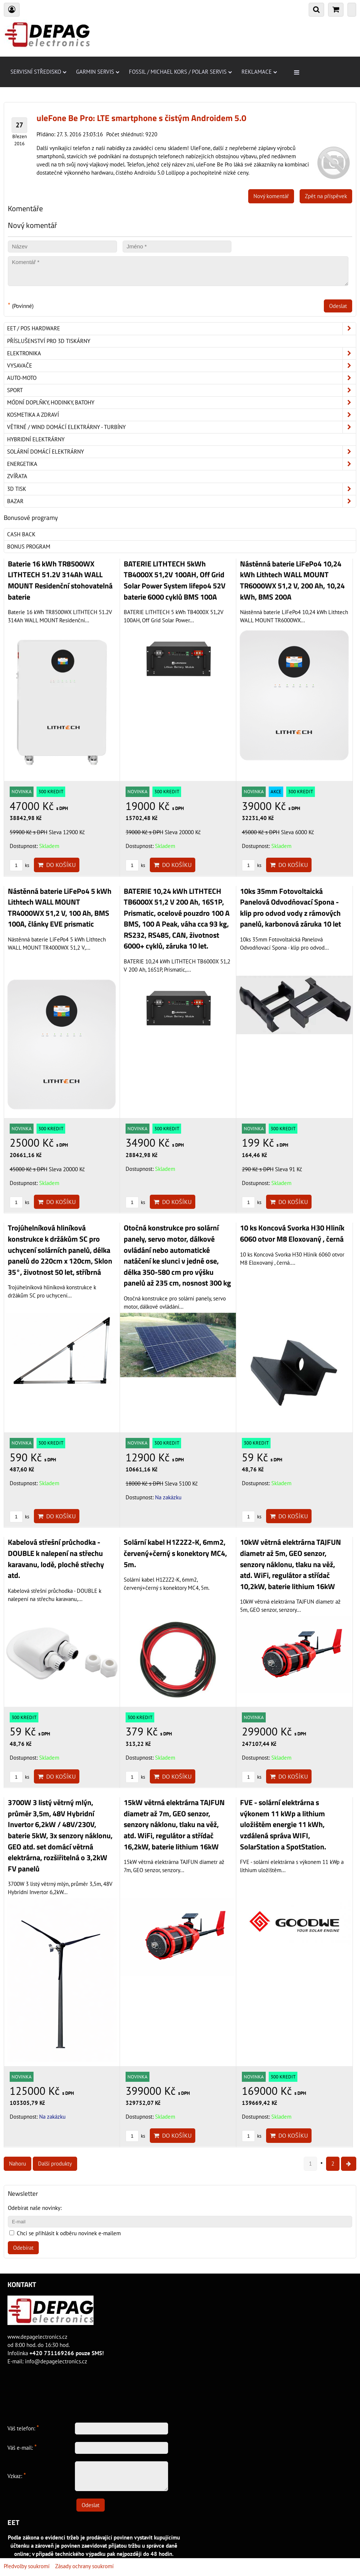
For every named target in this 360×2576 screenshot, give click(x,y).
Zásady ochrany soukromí (84, 2566)
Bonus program (28, 546)
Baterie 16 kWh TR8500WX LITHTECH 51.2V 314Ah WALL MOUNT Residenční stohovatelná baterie (60, 580)
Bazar (181, 501)
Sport (181, 390)
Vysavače (181, 366)
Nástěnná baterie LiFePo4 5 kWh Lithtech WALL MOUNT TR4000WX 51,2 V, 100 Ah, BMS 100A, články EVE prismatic (59, 908)
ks (19, 865)
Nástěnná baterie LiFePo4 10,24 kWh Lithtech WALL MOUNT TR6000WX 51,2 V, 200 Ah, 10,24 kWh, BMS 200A (292, 580)
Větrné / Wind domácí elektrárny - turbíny (181, 427)
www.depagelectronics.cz (37, 2336)
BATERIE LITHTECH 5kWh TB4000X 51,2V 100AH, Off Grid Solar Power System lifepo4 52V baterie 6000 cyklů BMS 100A (174, 580)
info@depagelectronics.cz (56, 2361)
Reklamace (259, 71)
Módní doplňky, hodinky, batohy (181, 403)
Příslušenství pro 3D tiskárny (48, 340)
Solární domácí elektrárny (181, 452)
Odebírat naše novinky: (34, 2207)
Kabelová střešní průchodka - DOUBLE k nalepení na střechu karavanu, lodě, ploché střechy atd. (56, 1559)
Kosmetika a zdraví (181, 415)
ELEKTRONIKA (181, 353)
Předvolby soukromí (27, 2566)
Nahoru (17, 2163)
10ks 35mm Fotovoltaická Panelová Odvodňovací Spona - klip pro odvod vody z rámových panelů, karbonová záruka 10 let (290, 908)
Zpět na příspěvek (326, 196)
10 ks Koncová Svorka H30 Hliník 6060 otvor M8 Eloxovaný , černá (292, 1233)
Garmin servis (97, 71)
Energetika (181, 464)
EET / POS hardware (181, 328)
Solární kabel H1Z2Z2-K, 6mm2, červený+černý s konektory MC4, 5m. (175, 1553)
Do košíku (57, 864)
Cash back (21, 534)
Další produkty (55, 2163)
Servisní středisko (38, 71)
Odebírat (23, 2247)
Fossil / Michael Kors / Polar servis (180, 71)
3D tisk (181, 489)
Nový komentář (271, 196)
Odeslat (338, 305)
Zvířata (17, 476)
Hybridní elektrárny (35, 439)
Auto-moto (181, 378)
